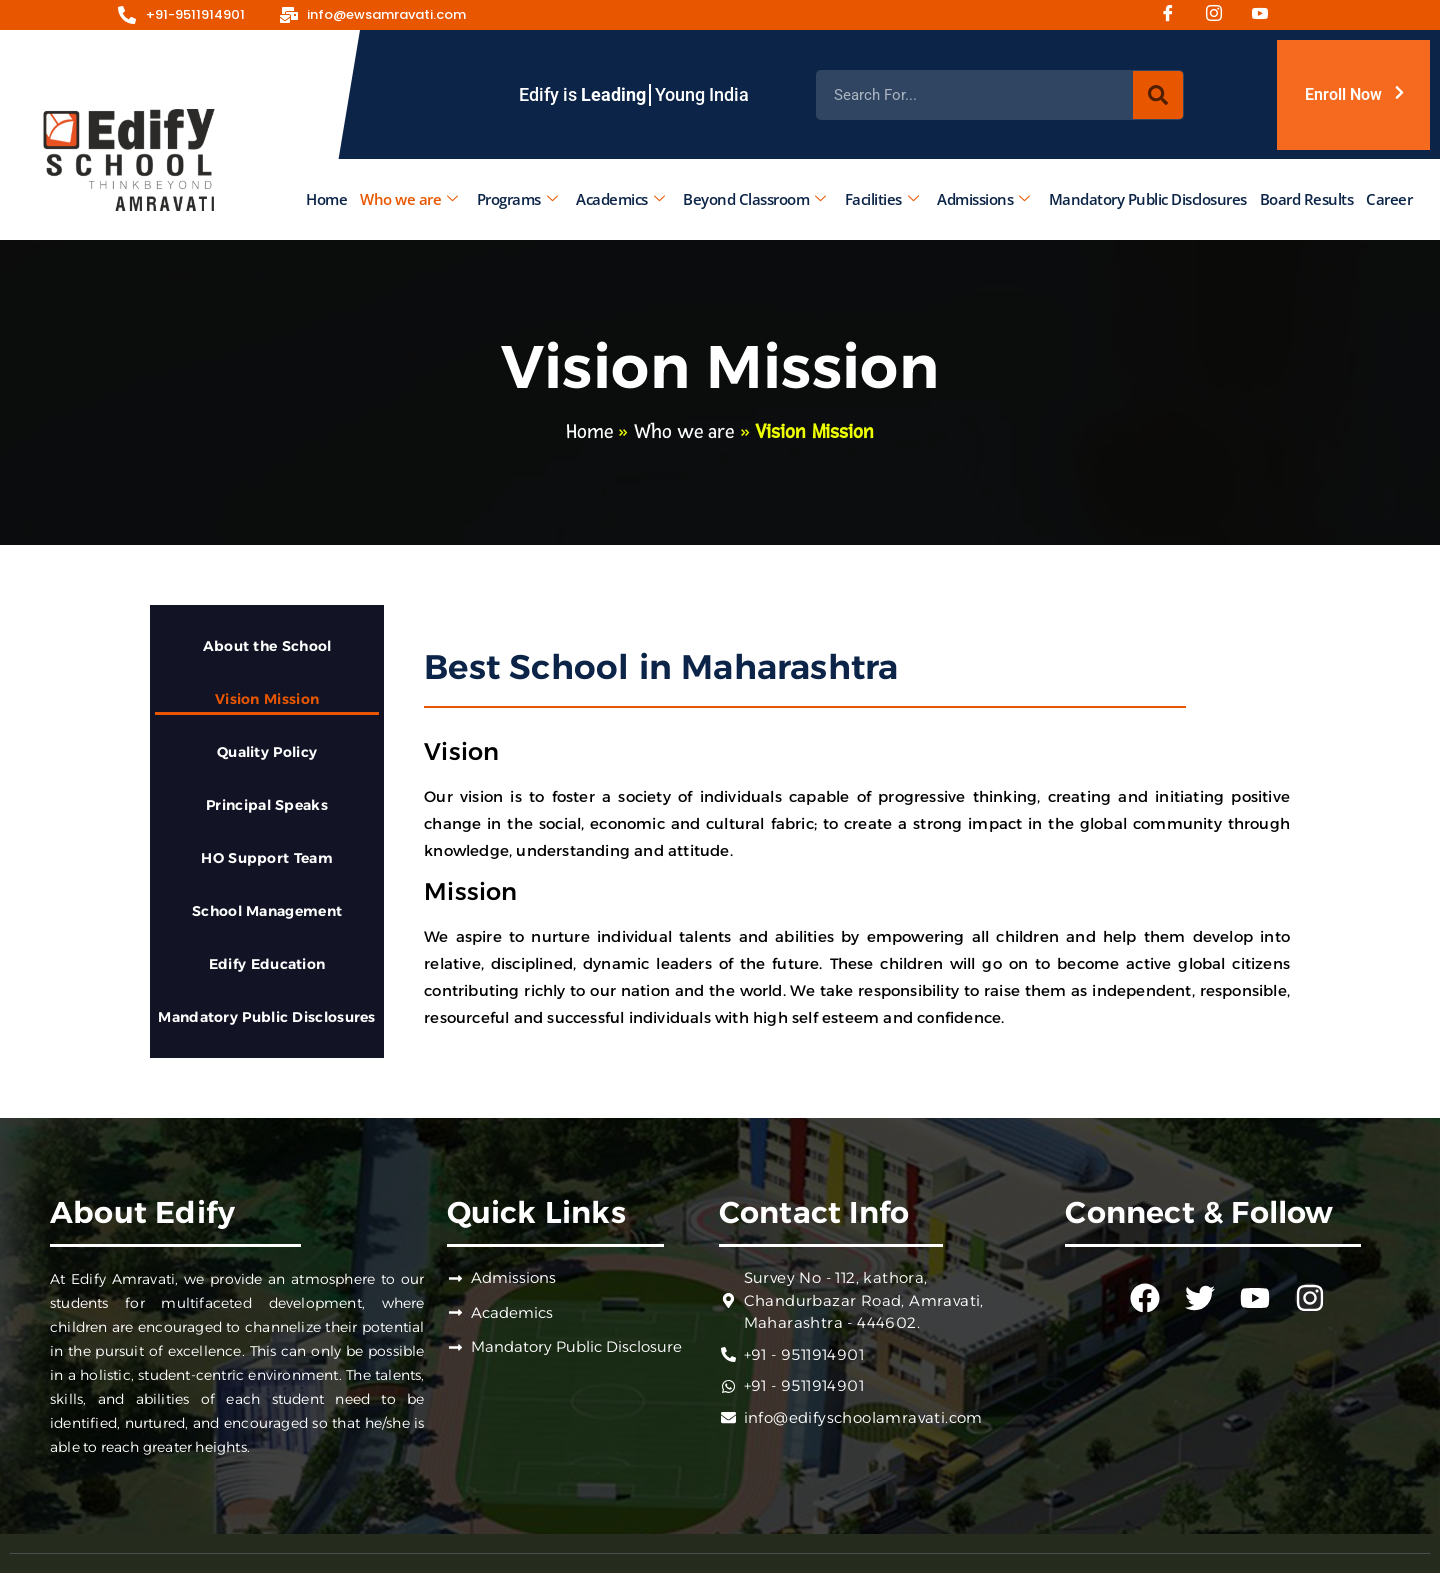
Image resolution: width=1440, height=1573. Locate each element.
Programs (517, 199)
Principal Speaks (267, 805)
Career (1389, 199)
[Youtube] (1267, 15)
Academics (620, 199)
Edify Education (267, 964)
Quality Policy (267, 752)
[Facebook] (1175, 15)
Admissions (983, 199)
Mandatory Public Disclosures (1148, 199)
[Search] (1158, 95)
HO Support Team (267, 858)
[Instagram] (1221, 15)
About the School (267, 646)
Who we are (409, 199)
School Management (267, 911)
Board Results (1307, 199)
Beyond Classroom (754, 199)
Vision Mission (267, 699)
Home (326, 199)
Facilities (882, 199)
